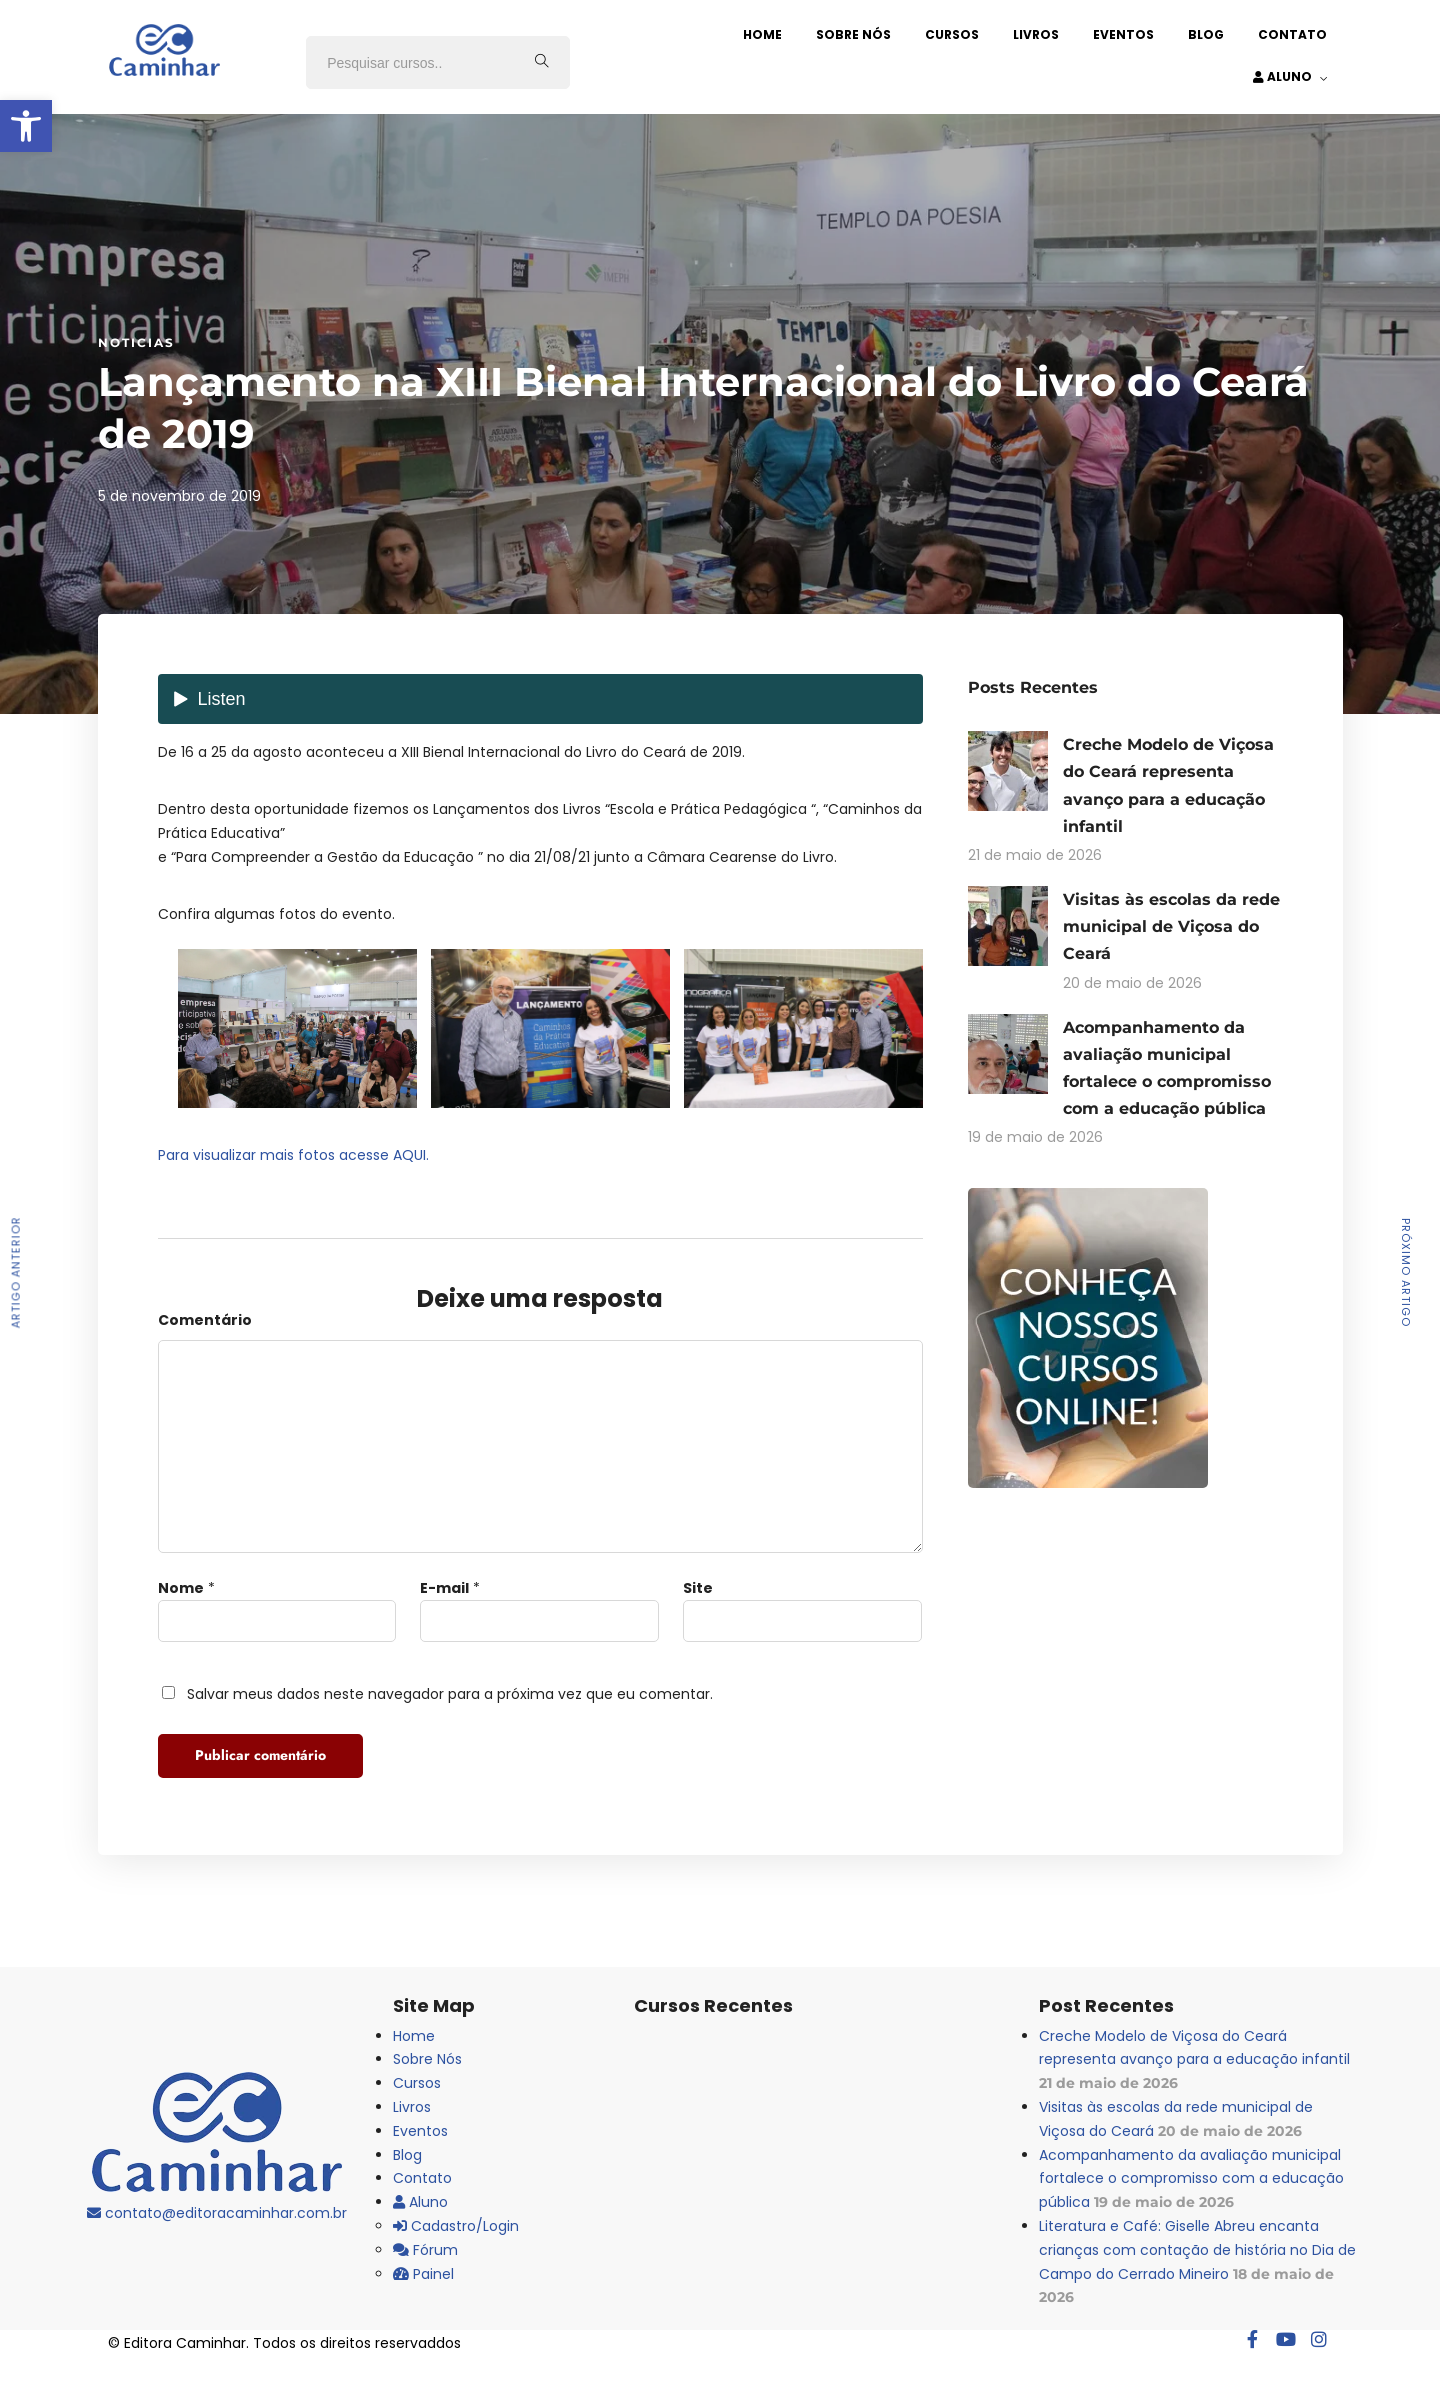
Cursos (952, 34)
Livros (1036, 34)
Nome (181, 1588)
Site (698, 1588)
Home (762, 34)
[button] (26, 126)
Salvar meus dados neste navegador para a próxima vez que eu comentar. (450, 1694)
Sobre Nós (853, 34)
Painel (423, 2274)
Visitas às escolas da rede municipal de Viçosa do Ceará (1171, 926)
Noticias (136, 342)
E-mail (444, 1588)
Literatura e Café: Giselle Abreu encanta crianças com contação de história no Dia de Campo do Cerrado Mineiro (1197, 2250)
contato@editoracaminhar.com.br (217, 2213)
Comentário (205, 1320)
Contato (1292, 34)
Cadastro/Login (456, 2226)
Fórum (425, 2250)
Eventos (1123, 34)
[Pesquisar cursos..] (542, 63)
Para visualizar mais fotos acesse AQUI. (293, 1155)
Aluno (1282, 76)
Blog (1206, 34)
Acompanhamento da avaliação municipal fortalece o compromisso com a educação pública (1191, 2179)
